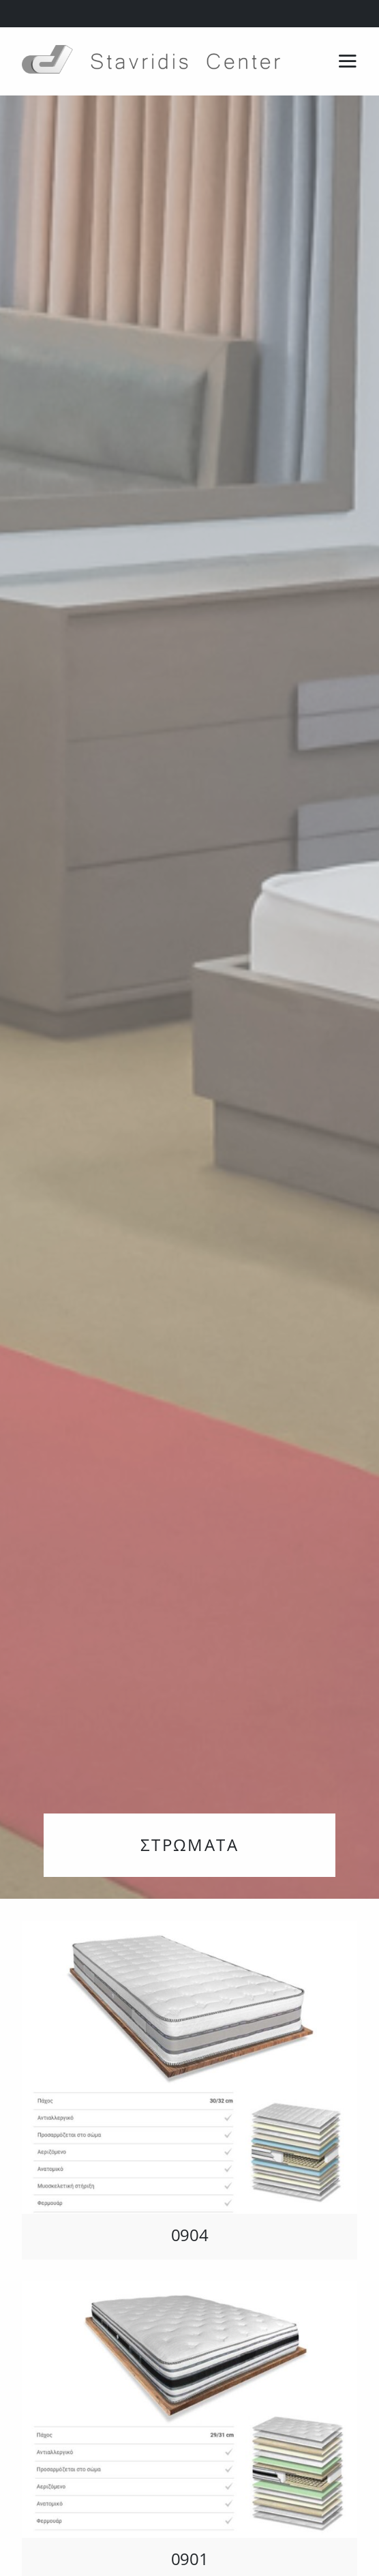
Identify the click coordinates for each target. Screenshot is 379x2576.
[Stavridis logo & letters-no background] (151, 50)
